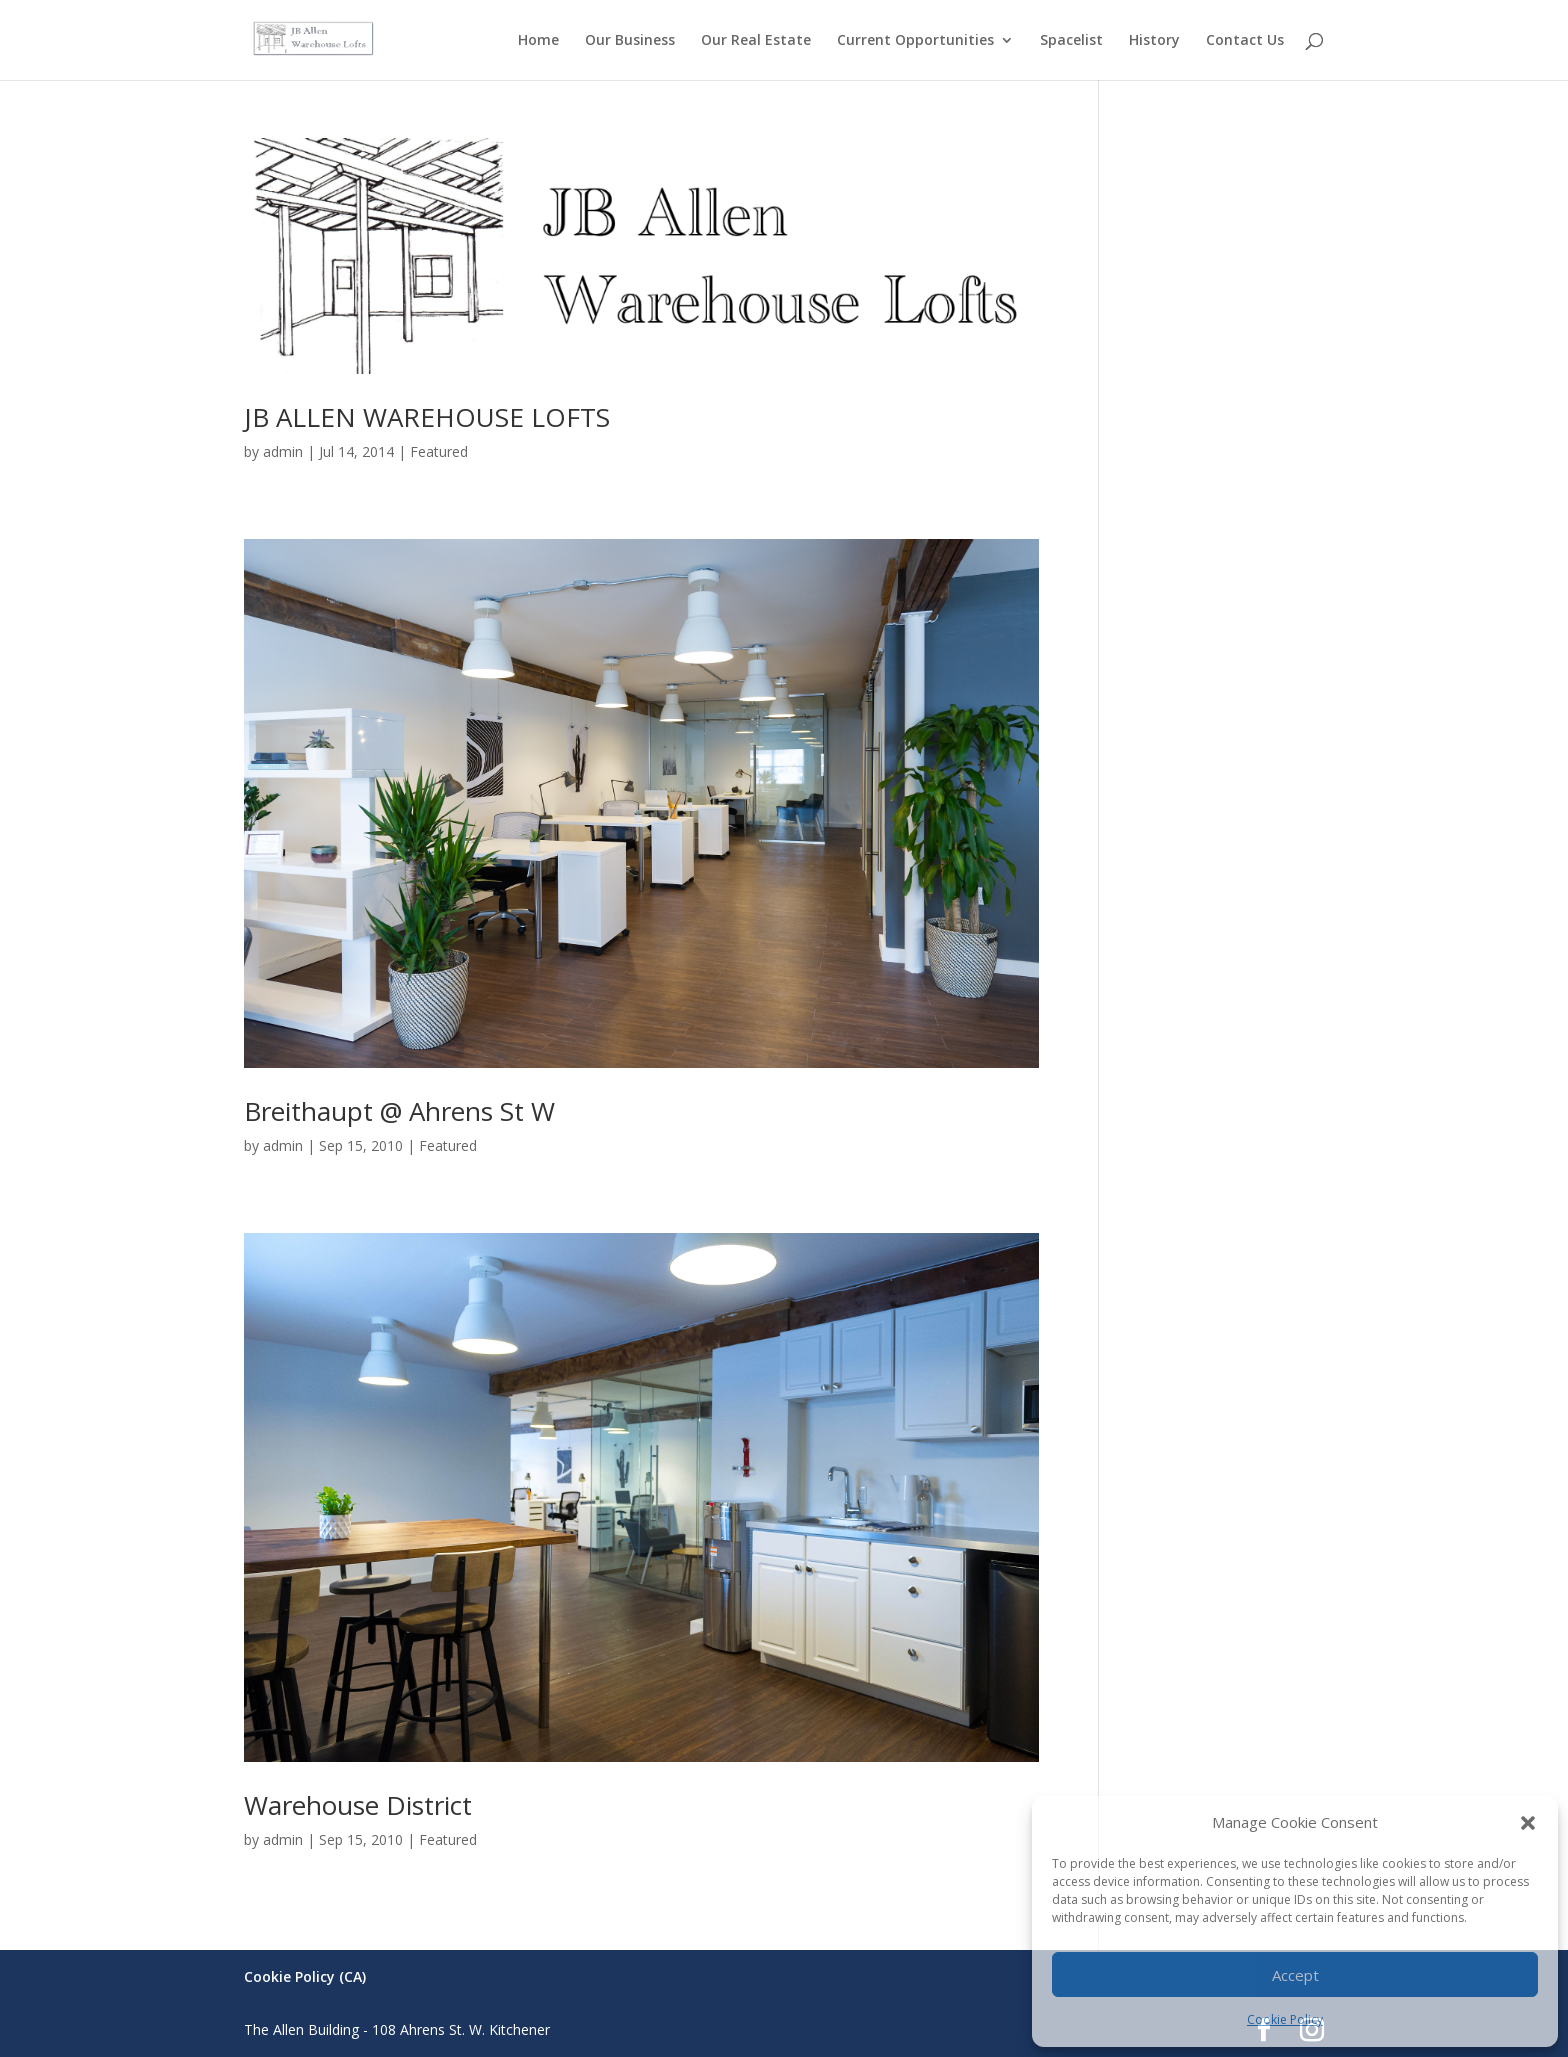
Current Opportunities (915, 41)
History (1154, 41)
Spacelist (1071, 41)
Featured (439, 451)
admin (283, 451)
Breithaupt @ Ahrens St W (399, 1111)
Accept (1295, 1975)
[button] (1528, 1823)
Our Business (630, 41)
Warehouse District (358, 1805)
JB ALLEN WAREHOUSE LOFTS (427, 417)
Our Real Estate (756, 41)
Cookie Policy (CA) (305, 1976)
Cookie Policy (1285, 2019)
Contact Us (1245, 41)
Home (538, 41)
